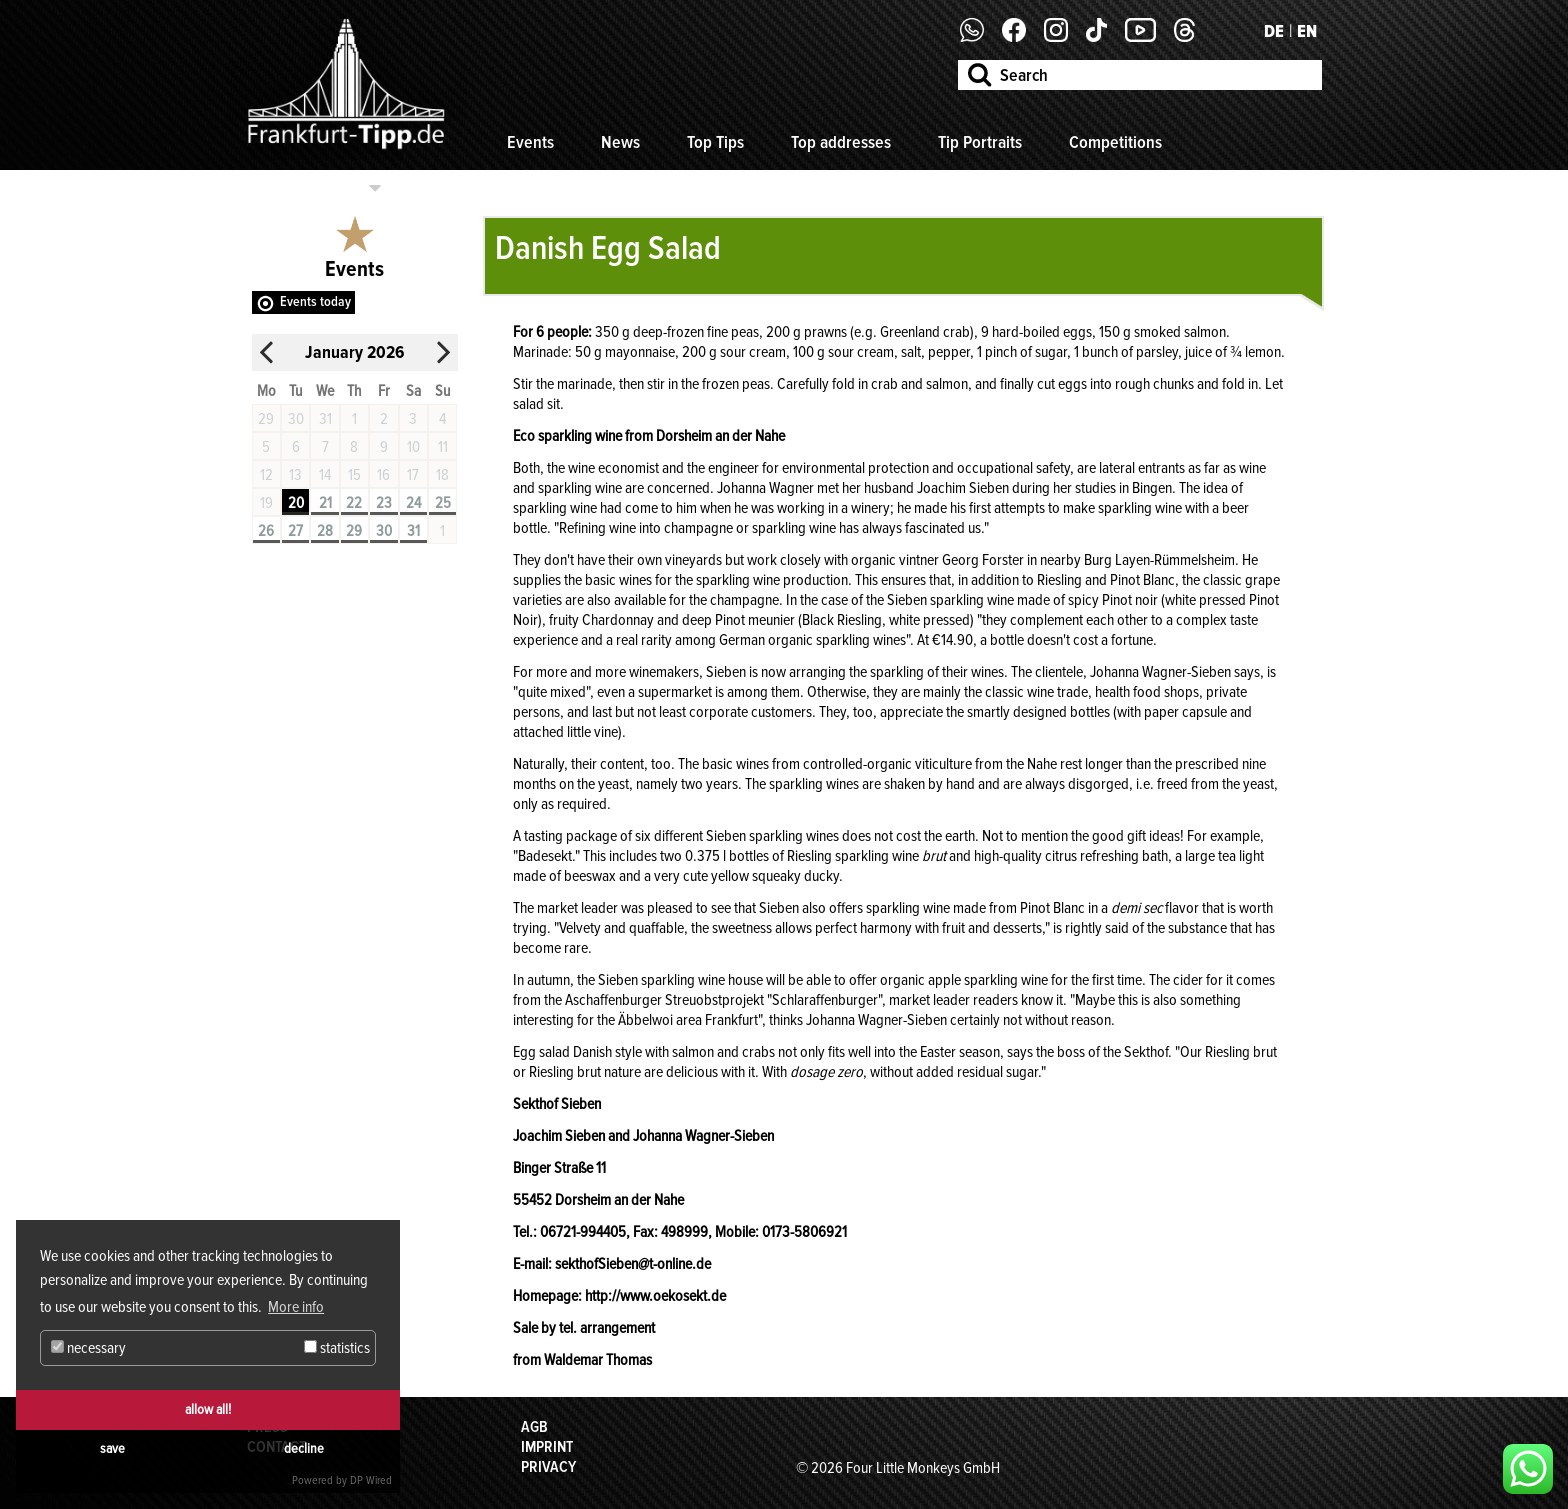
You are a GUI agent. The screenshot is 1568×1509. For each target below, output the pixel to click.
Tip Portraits (980, 142)
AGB (534, 1427)
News (620, 142)
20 (296, 503)
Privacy (548, 1467)
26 (266, 531)
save (112, 1448)
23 (384, 503)
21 (325, 503)
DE (1274, 31)
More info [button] (296, 1307)
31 (413, 531)
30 (384, 531)
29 (354, 531)
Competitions (1115, 142)
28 (325, 531)
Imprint (547, 1447)
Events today (315, 301)
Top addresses (841, 142)
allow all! (208, 1409)
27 (295, 531)
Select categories (306, 188)
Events (530, 142)
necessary (88, 1348)
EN (1307, 31)
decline (304, 1448)
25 (443, 503)
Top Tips (715, 142)
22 (354, 503)
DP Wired (371, 1480)
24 (413, 503)
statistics (337, 1348)
